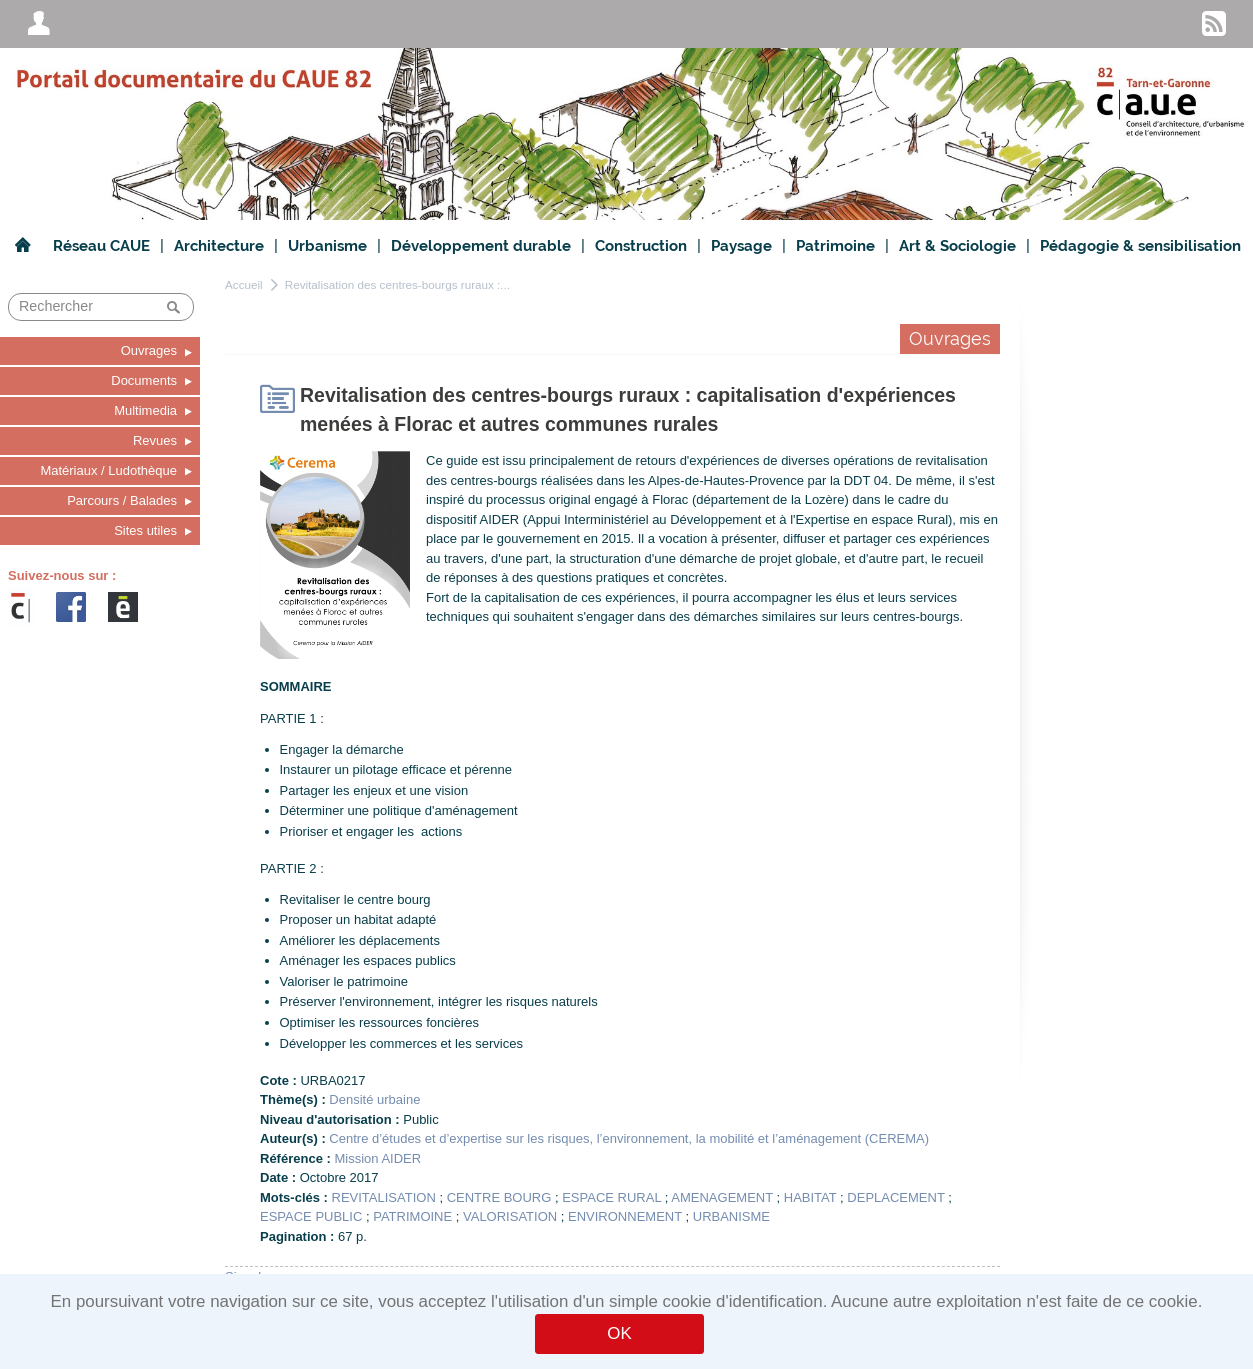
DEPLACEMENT (895, 1197)
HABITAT (810, 1197)
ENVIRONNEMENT (625, 1216)
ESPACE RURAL (611, 1197)
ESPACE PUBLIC (311, 1216)
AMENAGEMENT (722, 1197)
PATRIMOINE (412, 1216)
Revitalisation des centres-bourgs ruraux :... (397, 284)
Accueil (244, 284)
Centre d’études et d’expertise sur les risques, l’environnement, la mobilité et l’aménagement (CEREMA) (629, 1138)
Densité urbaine (374, 1099)
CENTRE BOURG (499, 1197)
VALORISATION (510, 1216)
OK (619, 1333)
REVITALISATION (384, 1197)
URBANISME (731, 1216)
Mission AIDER (377, 1158)
